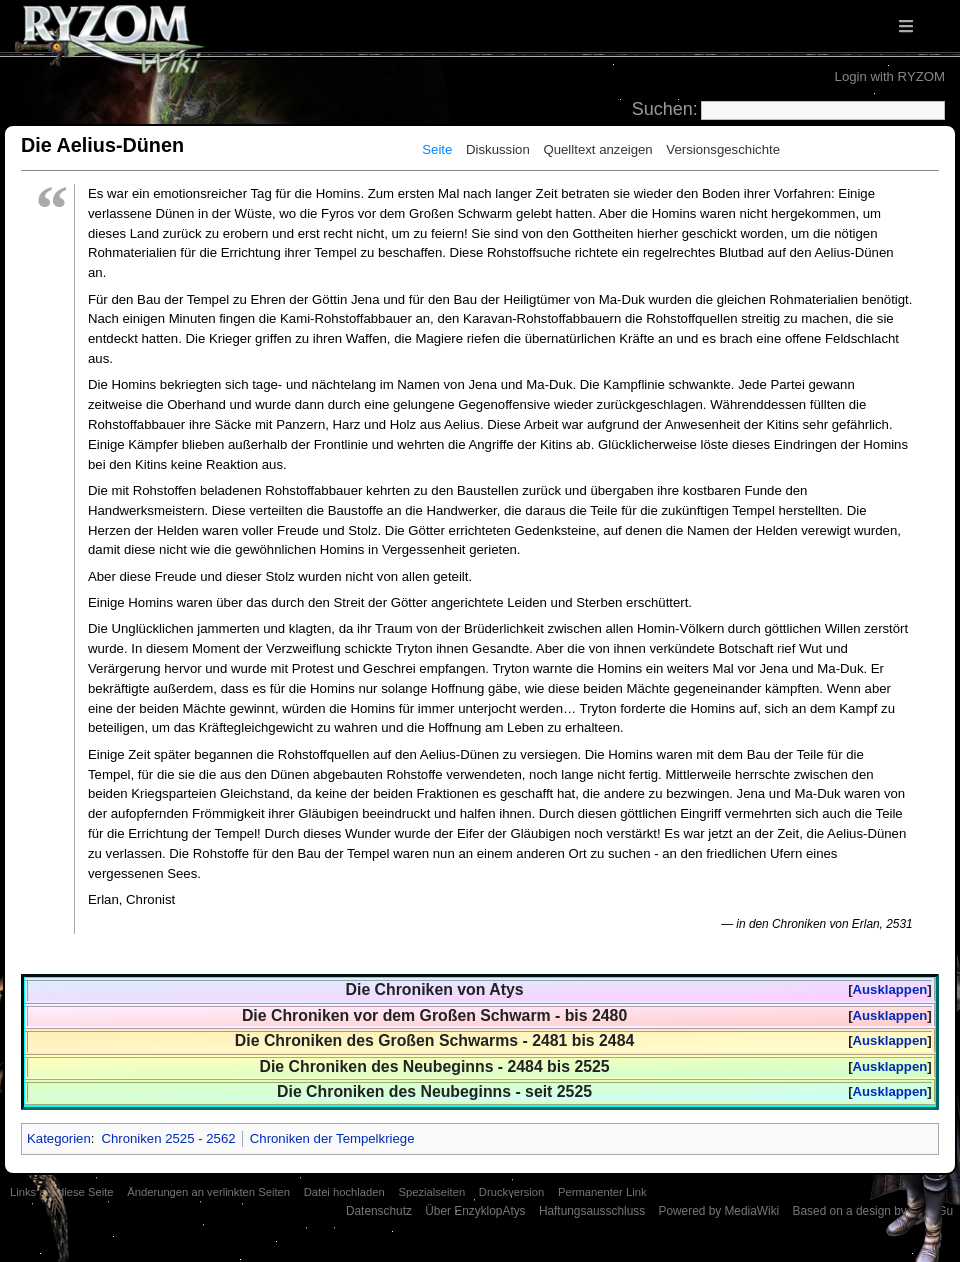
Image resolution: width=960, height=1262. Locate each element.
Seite (437, 149)
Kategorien (59, 1138)
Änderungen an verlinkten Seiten (208, 1192)
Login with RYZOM (890, 76)
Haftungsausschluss (592, 1211)
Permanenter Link (602, 1192)
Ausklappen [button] (890, 989)
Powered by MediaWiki (718, 1211)
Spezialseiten (431, 1192)
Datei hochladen (344, 1192)
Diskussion (498, 149)
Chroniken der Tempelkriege (332, 1138)
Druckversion (511, 1192)
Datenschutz (379, 1211)
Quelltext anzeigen (597, 149)
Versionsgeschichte (723, 149)
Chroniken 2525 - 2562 (168, 1138)
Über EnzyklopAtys (475, 1211)
